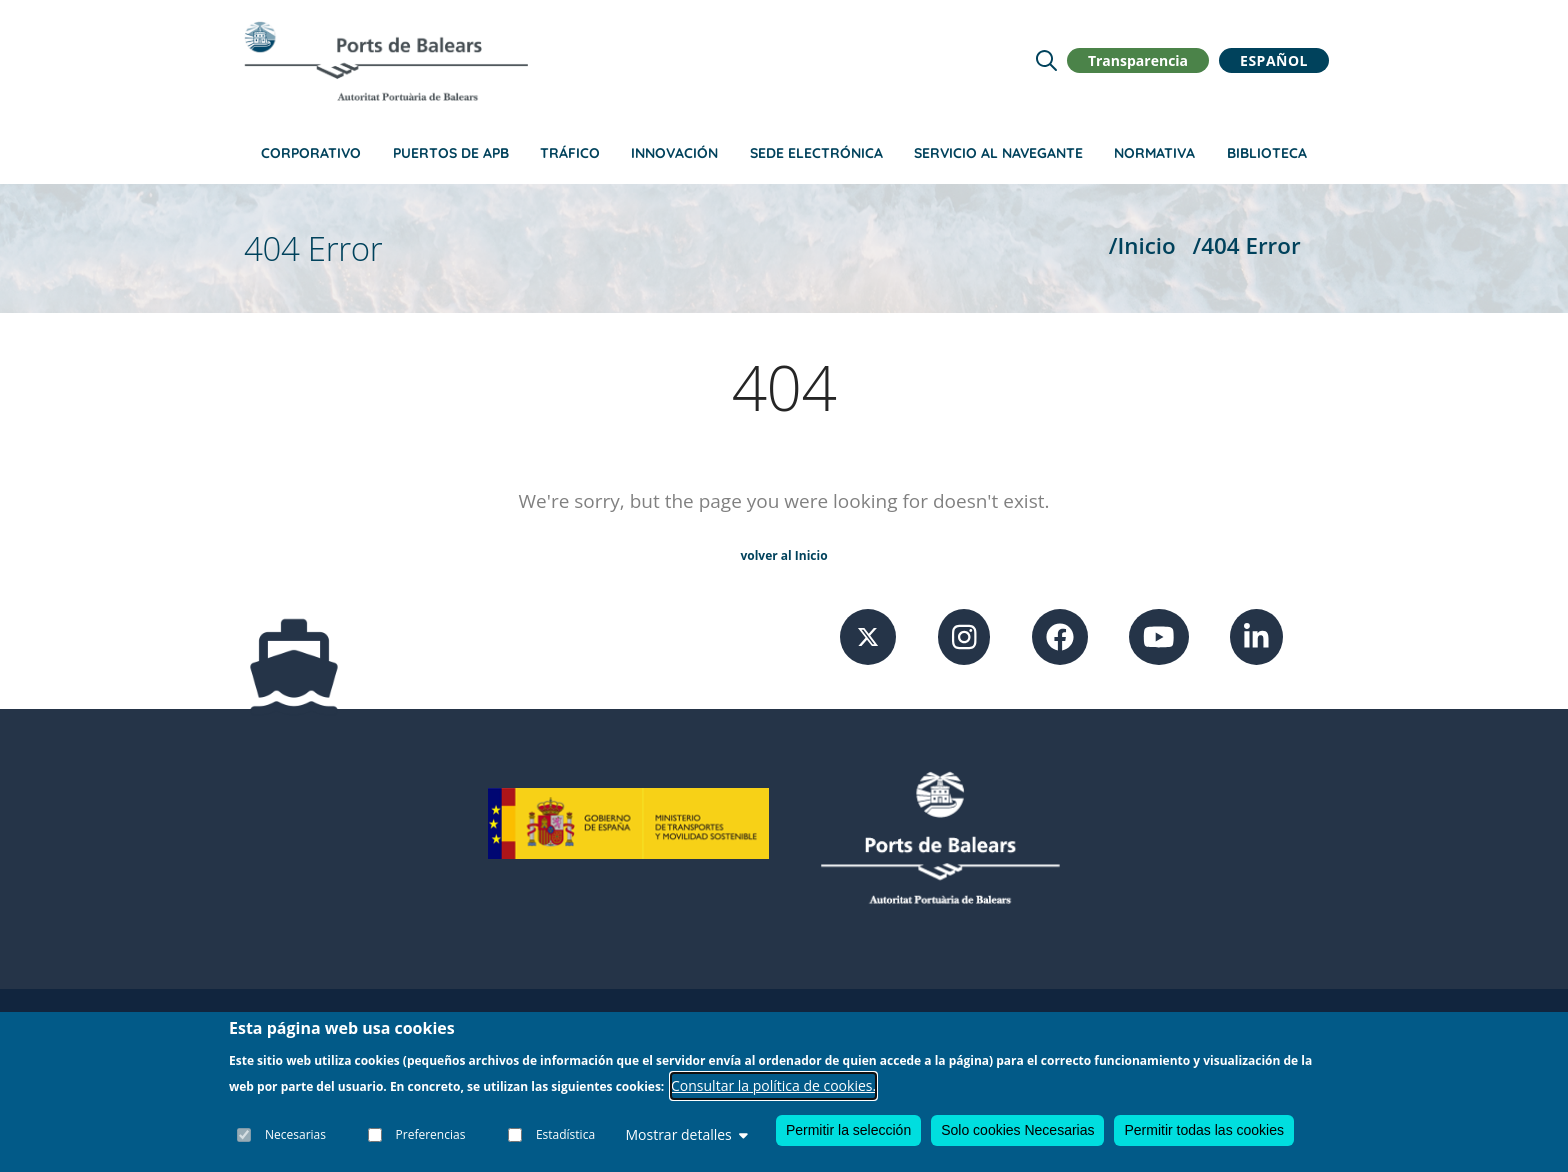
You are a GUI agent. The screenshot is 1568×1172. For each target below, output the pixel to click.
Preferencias (431, 1134)
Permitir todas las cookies (1204, 1130)
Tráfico (570, 153)
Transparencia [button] (1138, 60)
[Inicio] (386, 61)
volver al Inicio (783, 555)
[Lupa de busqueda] (1046, 60)
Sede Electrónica (816, 153)
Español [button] (1274, 60)
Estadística (565, 1134)
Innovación (674, 153)
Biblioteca (1267, 153)
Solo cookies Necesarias (1017, 1130)
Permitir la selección (848, 1130)
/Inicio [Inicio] (1142, 245)
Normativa (1154, 153)
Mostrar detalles (686, 1134)
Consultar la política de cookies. (773, 1085)
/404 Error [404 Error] (1247, 245)
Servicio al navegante (998, 153)
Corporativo (311, 153)
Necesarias (295, 1134)
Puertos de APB (451, 153)
